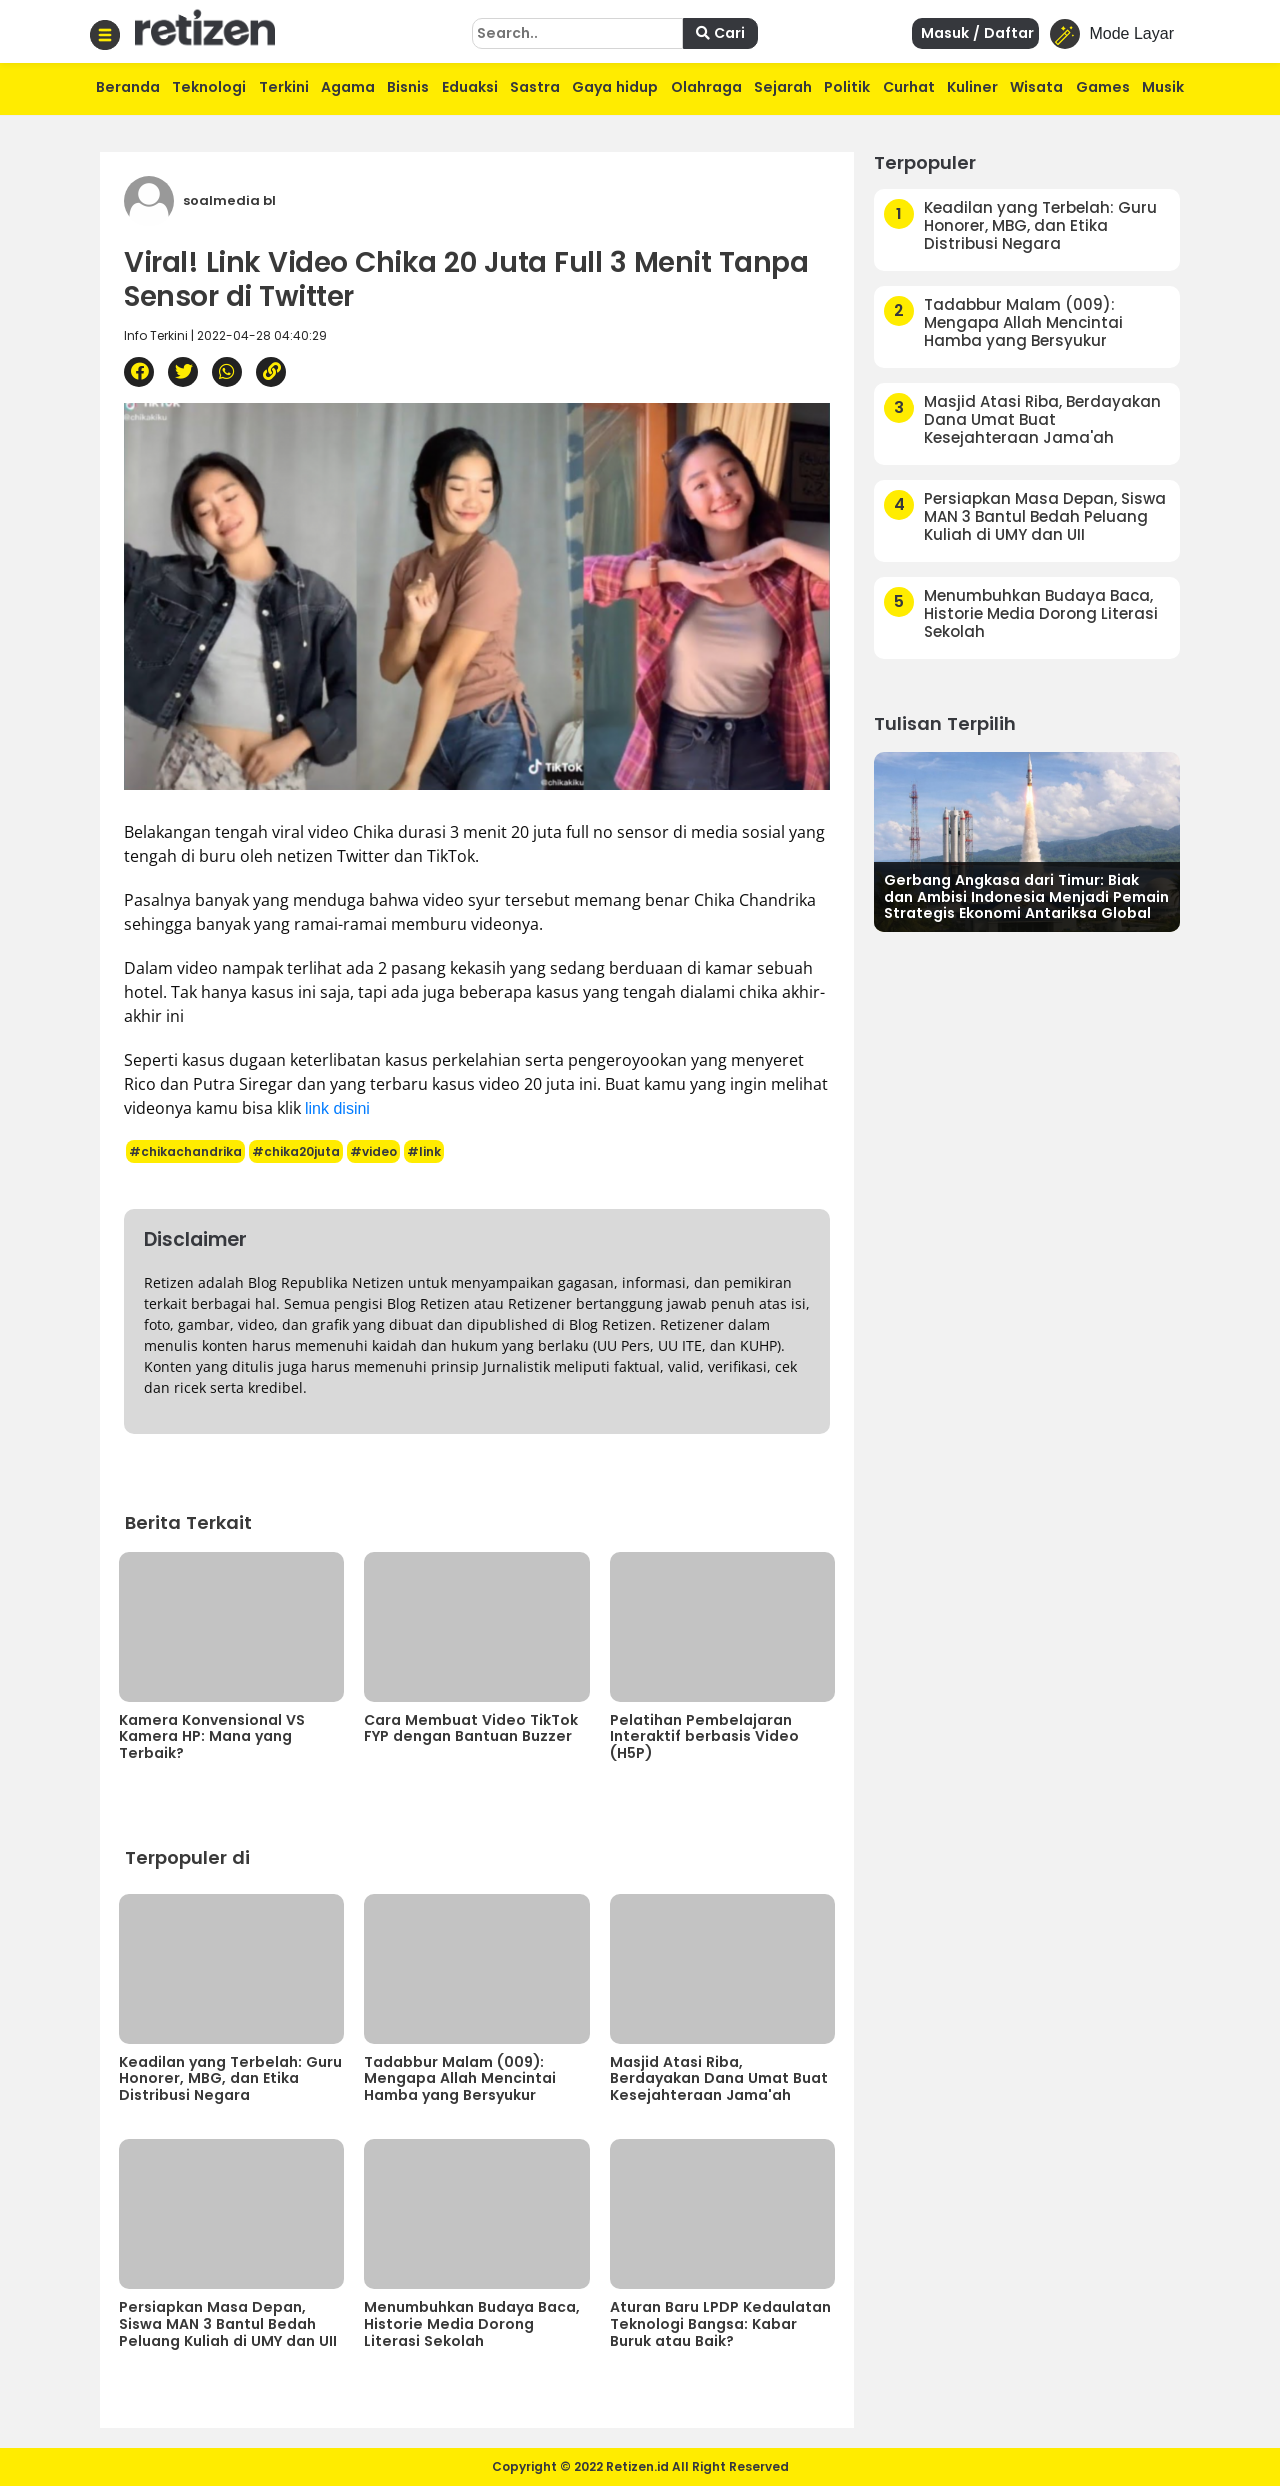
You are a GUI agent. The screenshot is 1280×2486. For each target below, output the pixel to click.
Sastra (535, 87)
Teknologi (209, 87)
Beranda (128, 87)
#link (424, 1151)
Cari (720, 33)
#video (373, 1151)
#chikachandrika (185, 1151)
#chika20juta (296, 1151)
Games (1103, 87)
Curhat (909, 87)
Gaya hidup (615, 87)
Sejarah (783, 87)
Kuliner (972, 87)
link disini (337, 1108)
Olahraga (706, 87)
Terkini (284, 87)
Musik (1163, 87)
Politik (847, 87)
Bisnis (408, 87)
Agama (348, 87)
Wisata (1036, 87)
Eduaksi (470, 87)
